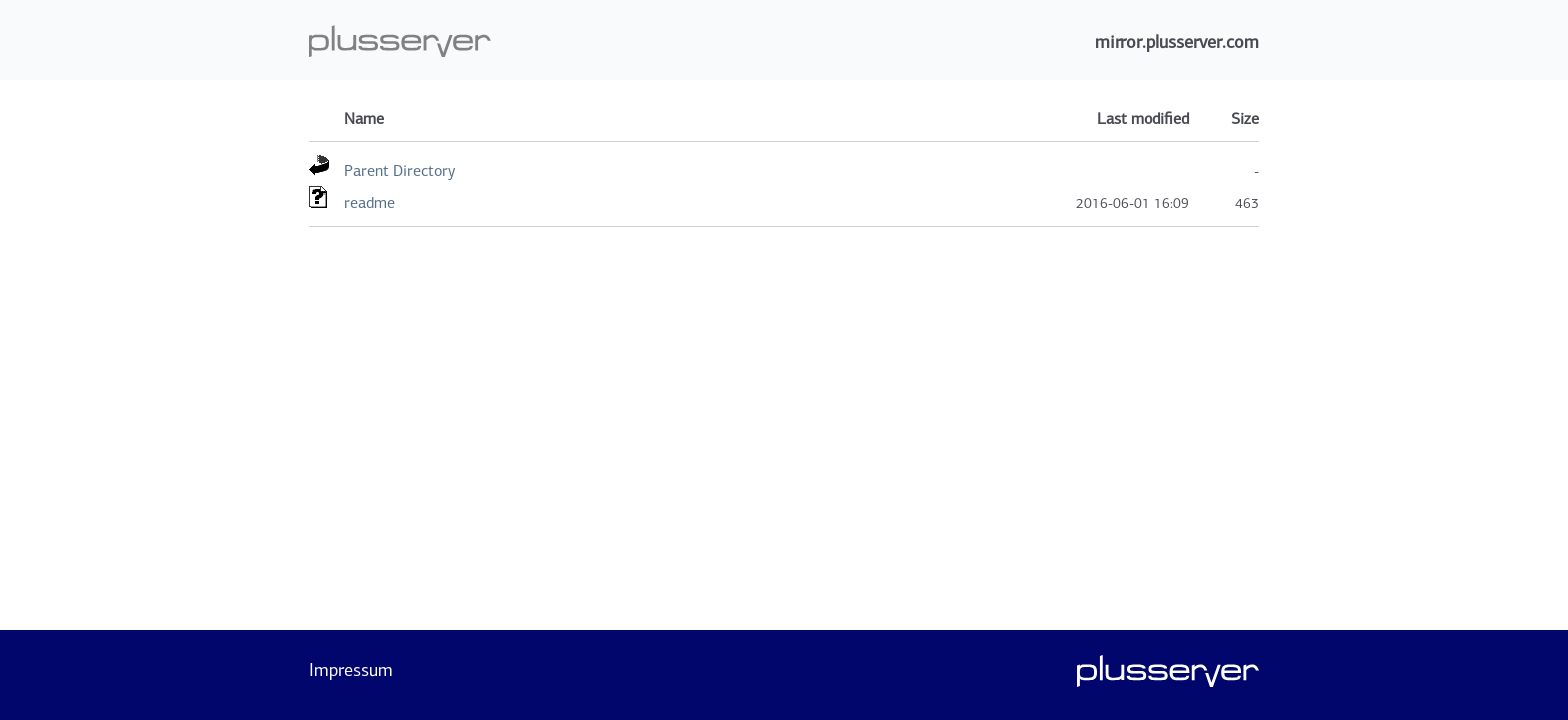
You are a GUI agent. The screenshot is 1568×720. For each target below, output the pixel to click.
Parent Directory (399, 170)
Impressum (351, 670)
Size (1245, 118)
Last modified (1143, 118)
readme (369, 202)
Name (364, 118)
